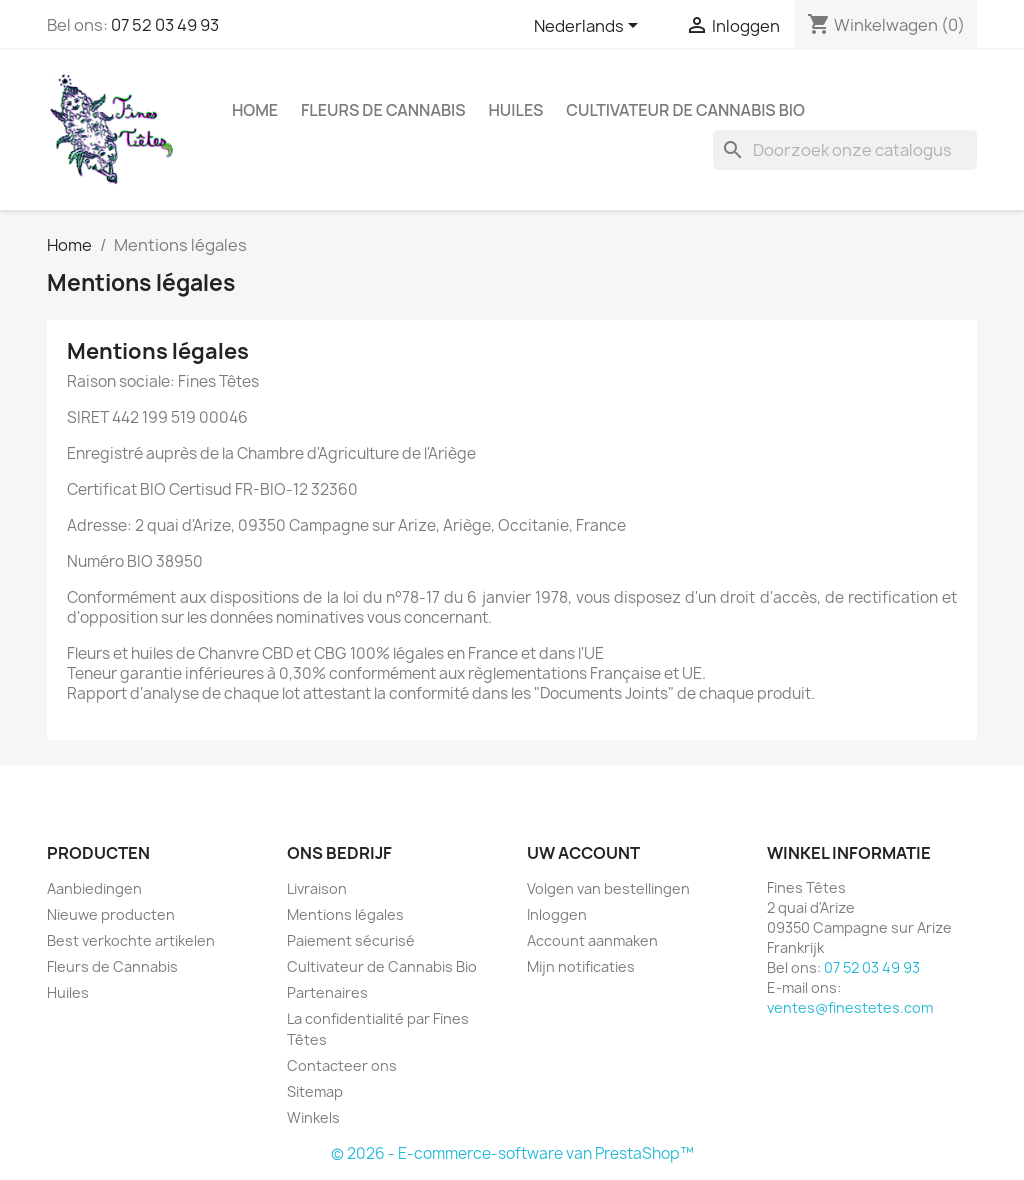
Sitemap (315, 1091)
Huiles (515, 110)
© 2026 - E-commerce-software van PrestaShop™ (512, 1153)
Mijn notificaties (581, 966)
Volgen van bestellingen (608, 888)
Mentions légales (345, 914)
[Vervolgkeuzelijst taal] (589, 27)
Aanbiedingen (94, 888)
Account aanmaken (592, 940)
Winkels (313, 1117)
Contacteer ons (342, 1065)
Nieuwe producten (111, 914)
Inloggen (557, 914)
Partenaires (327, 992)
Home (255, 110)
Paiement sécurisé (351, 940)
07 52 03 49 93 (165, 25)
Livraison (317, 888)
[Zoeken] (845, 150)
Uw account (583, 853)
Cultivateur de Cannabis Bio (685, 110)
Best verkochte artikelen (131, 940)
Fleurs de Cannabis (383, 110)
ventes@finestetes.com (850, 1007)
